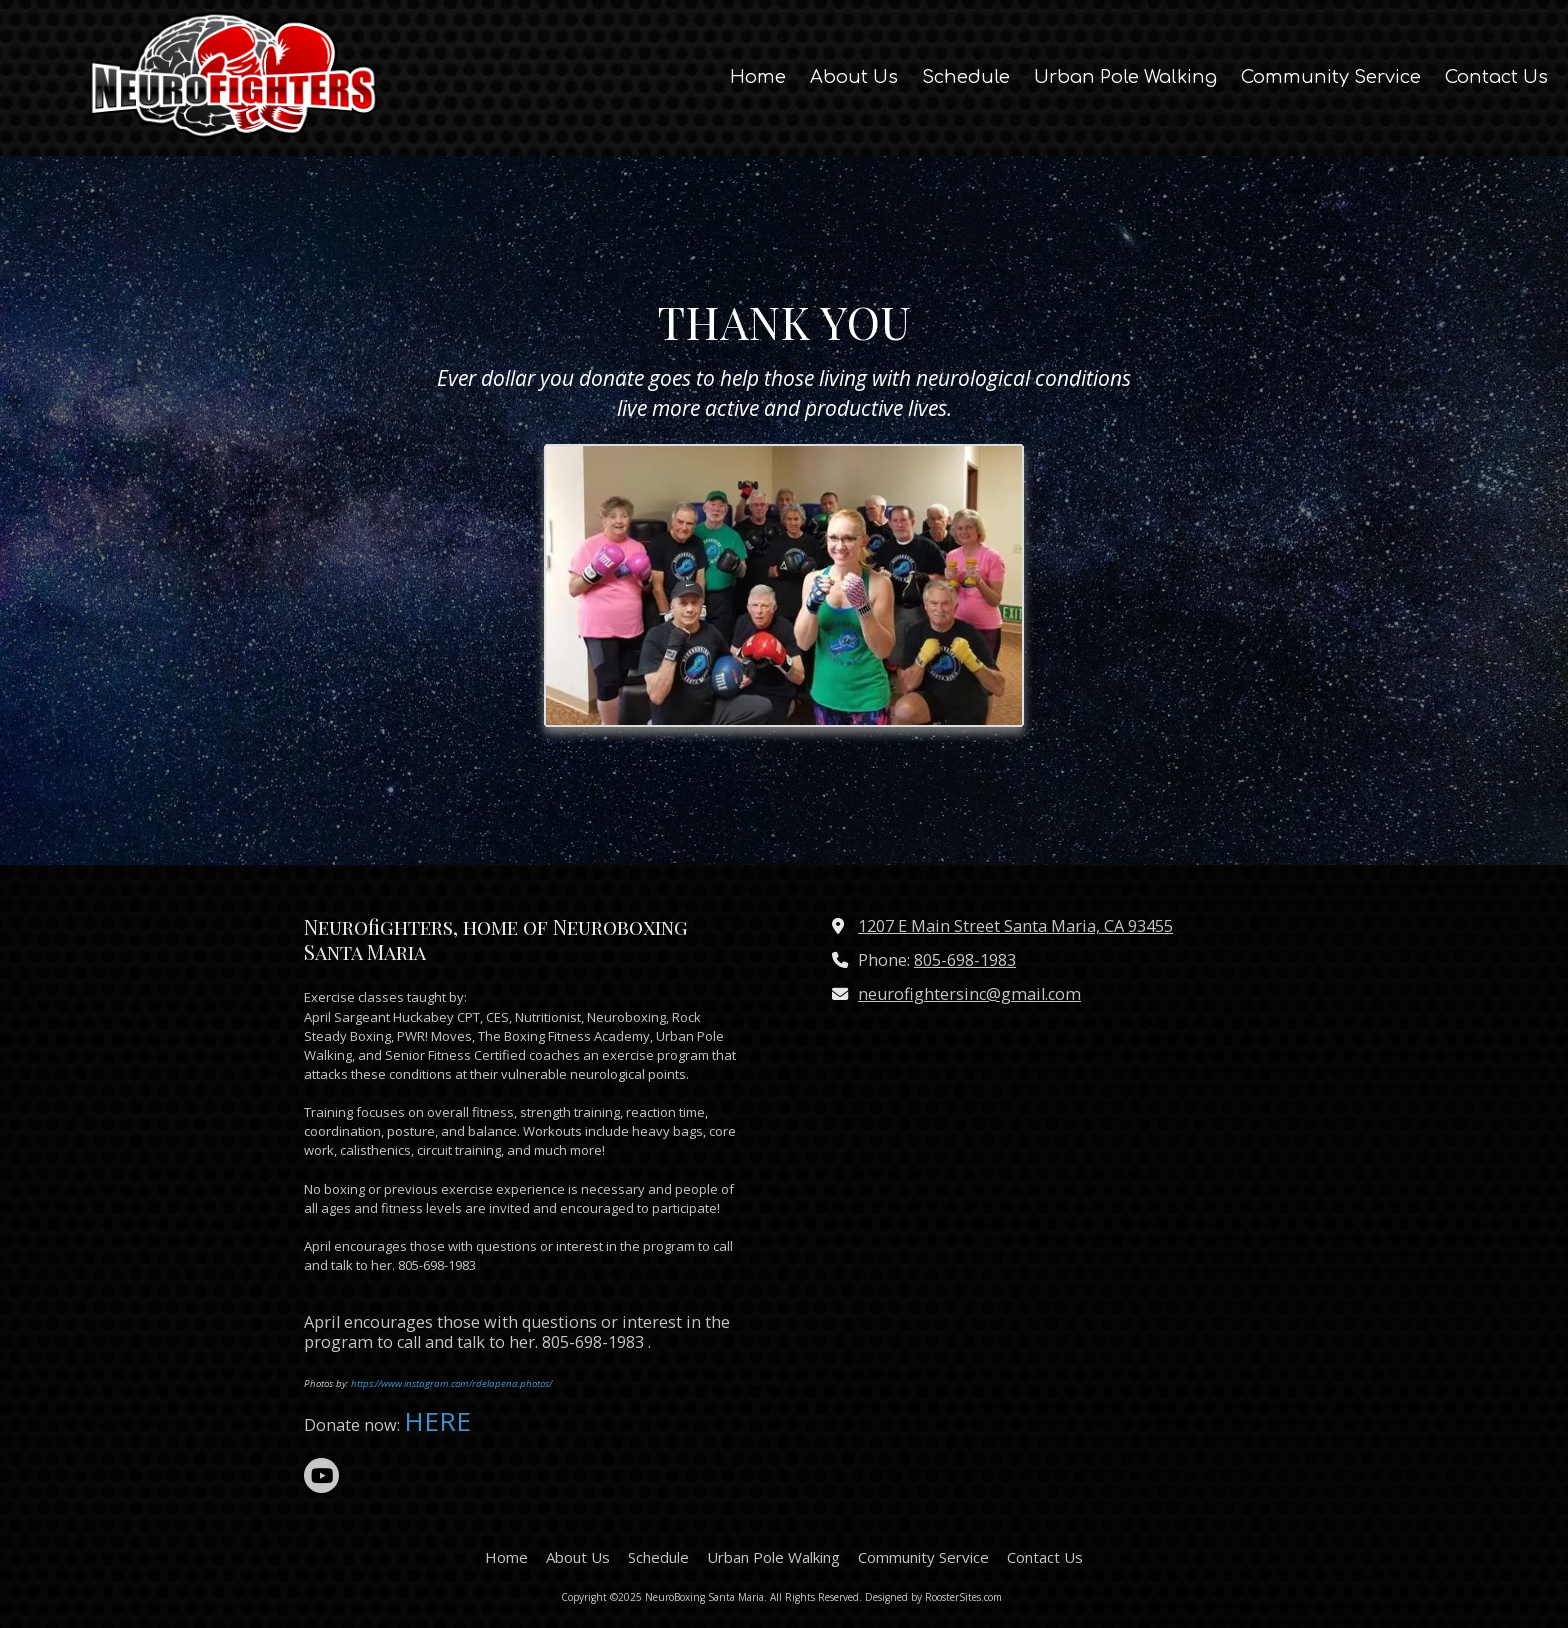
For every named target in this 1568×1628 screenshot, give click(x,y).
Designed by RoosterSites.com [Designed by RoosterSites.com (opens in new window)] (933, 1597)
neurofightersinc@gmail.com (969, 994)
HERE (441, 1421)
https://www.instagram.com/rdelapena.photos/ (451, 1383)
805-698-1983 (965, 960)
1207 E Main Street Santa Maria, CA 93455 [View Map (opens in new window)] (1015, 926)
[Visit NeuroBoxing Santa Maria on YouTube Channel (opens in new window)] (321, 1475)
